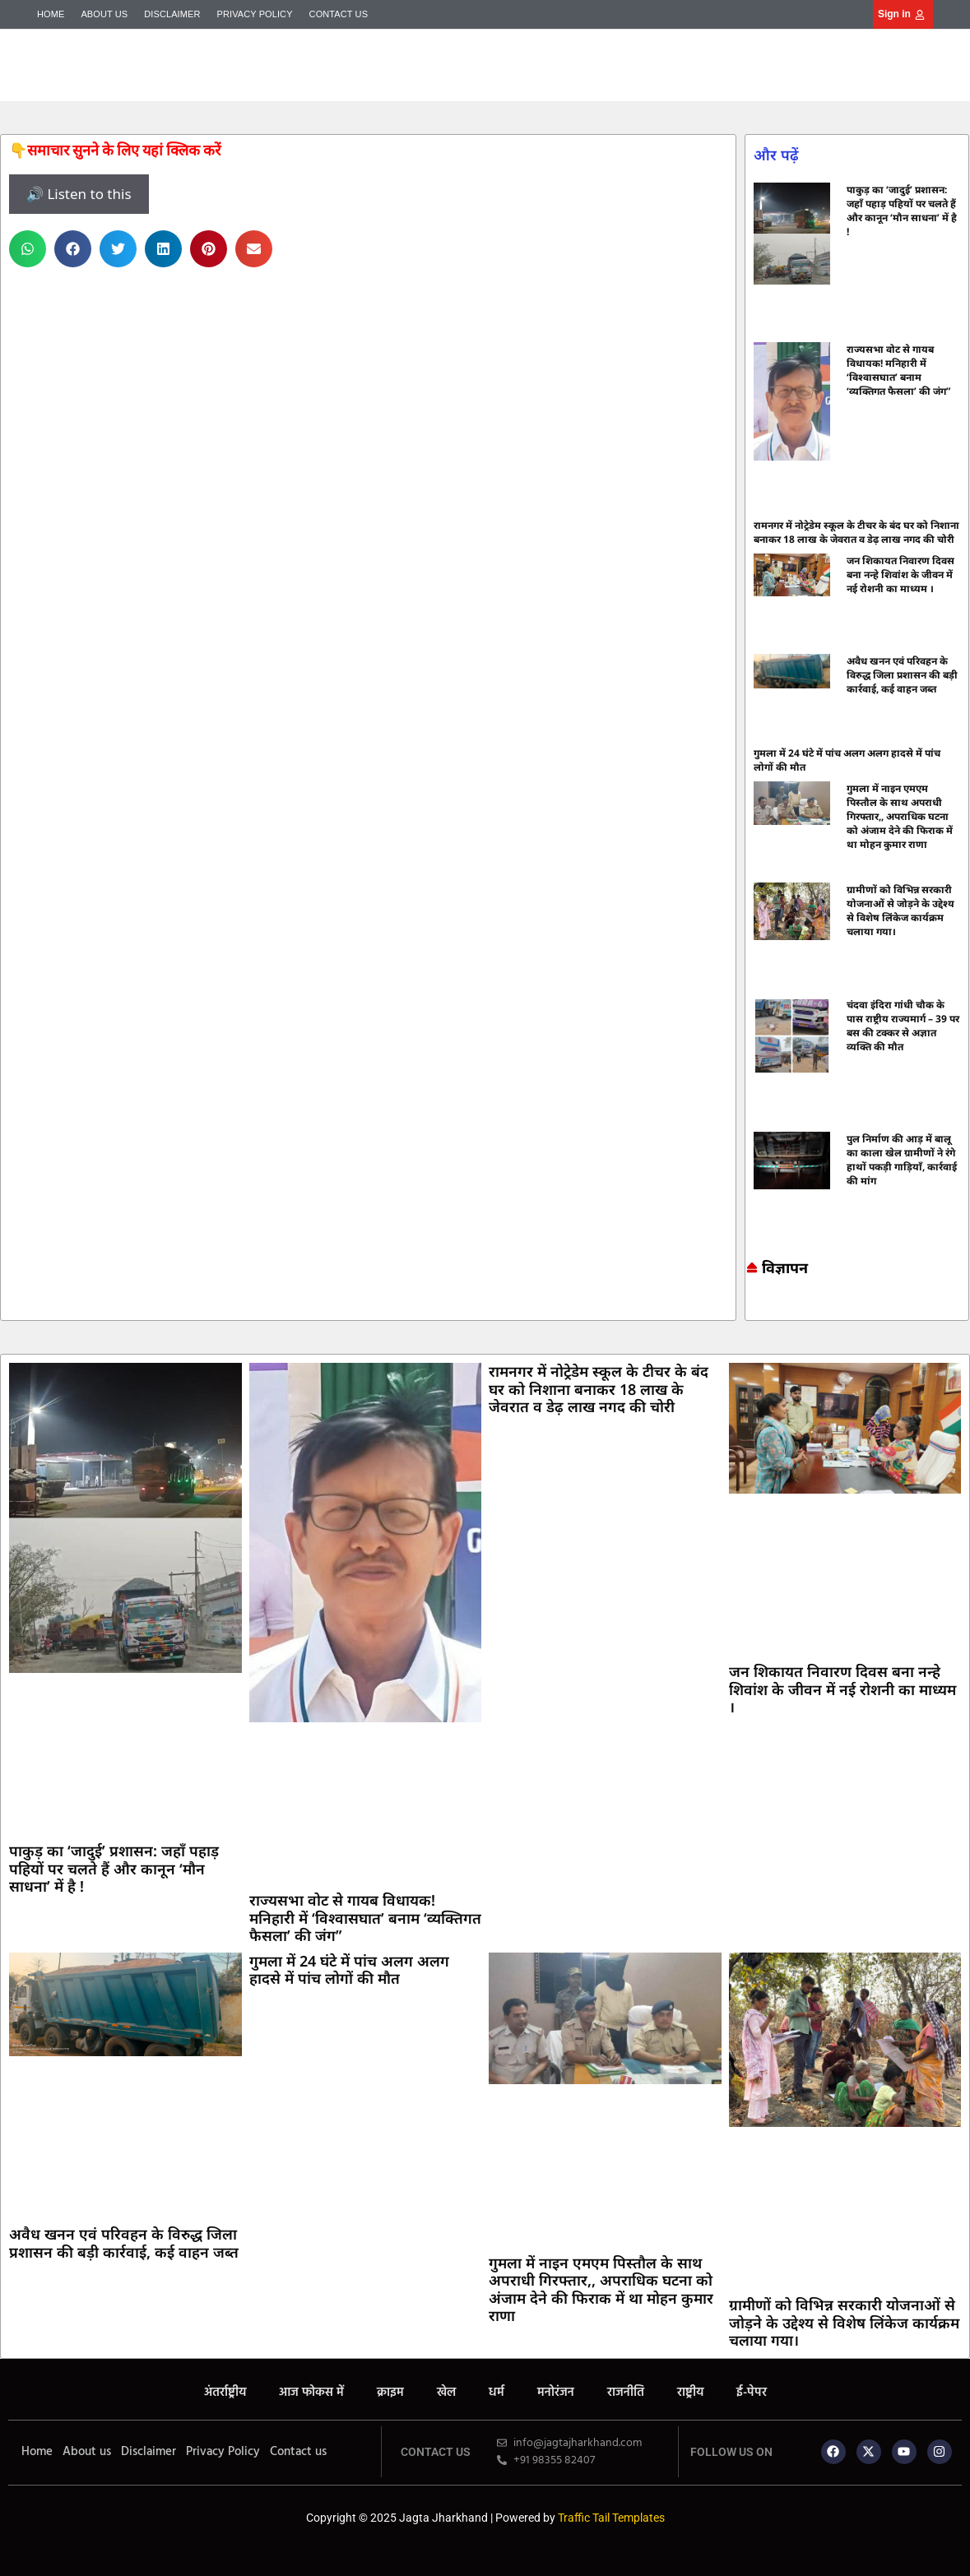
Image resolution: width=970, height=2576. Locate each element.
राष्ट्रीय (690, 2393)
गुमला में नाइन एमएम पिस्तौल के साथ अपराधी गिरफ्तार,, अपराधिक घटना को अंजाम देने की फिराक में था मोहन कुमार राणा (900, 816)
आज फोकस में (311, 2393)
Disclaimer (172, 14)
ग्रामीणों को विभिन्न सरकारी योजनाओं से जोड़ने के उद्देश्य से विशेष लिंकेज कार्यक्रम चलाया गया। (900, 910)
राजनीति (625, 2393)
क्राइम (390, 2393)
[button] (27, 248)
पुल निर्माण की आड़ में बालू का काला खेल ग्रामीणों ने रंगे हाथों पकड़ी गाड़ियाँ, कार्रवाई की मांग (902, 1160)
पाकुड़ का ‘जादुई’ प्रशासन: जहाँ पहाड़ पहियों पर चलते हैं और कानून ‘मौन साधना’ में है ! (902, 211)
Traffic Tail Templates (611, 2517)
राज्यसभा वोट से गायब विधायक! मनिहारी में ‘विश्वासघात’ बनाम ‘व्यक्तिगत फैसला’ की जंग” (898, 370)
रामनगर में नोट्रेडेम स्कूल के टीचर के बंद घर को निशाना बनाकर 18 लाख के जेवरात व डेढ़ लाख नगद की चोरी (856, 532)
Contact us (339, 14)
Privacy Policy (255, 14)
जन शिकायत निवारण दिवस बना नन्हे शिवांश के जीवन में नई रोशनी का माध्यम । (900, 574)
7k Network (760, 1306)
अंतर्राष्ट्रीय (225, 2393)
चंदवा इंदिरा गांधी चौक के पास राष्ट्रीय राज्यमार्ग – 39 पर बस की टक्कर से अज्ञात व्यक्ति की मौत (903, 1026)
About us (104, 14)
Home (50, 14)
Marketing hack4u (753, 1306)
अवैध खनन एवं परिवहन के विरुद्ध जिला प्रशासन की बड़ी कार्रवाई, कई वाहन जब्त (902, 675)
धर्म (496, 2393)
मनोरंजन (555, 2393)
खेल (446, 2393)
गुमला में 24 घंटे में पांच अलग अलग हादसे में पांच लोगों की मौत (349, 1970)
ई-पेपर (751, 2393)
